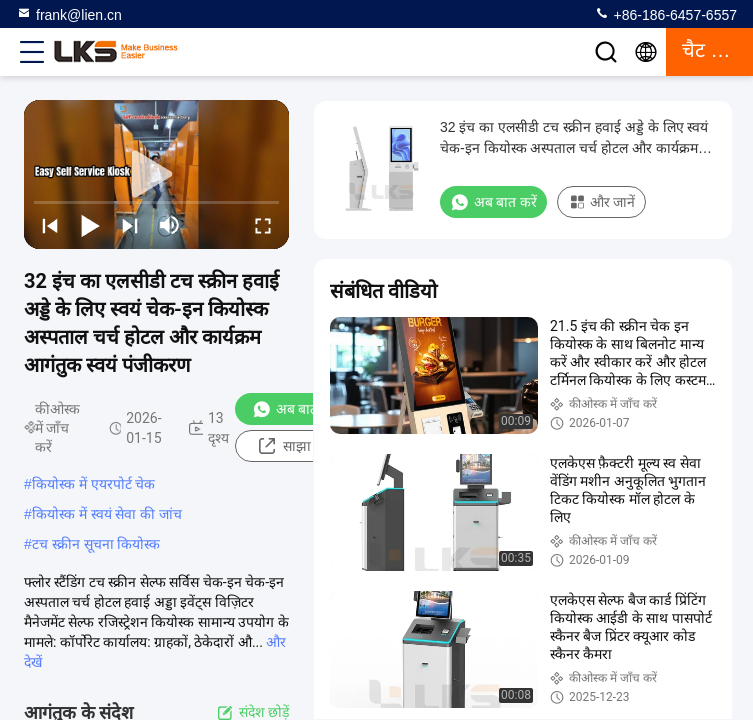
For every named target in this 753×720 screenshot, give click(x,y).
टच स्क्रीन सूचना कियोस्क (96, 544)
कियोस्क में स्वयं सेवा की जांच (107, 514)
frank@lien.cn (69, 14)
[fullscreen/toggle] (263, 225)
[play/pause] (90, 225)
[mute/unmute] (170, 225)
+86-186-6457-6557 (665, 14)
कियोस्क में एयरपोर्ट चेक (94, 484)
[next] (130, 225)
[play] (157, 175)
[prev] (50, 225)
